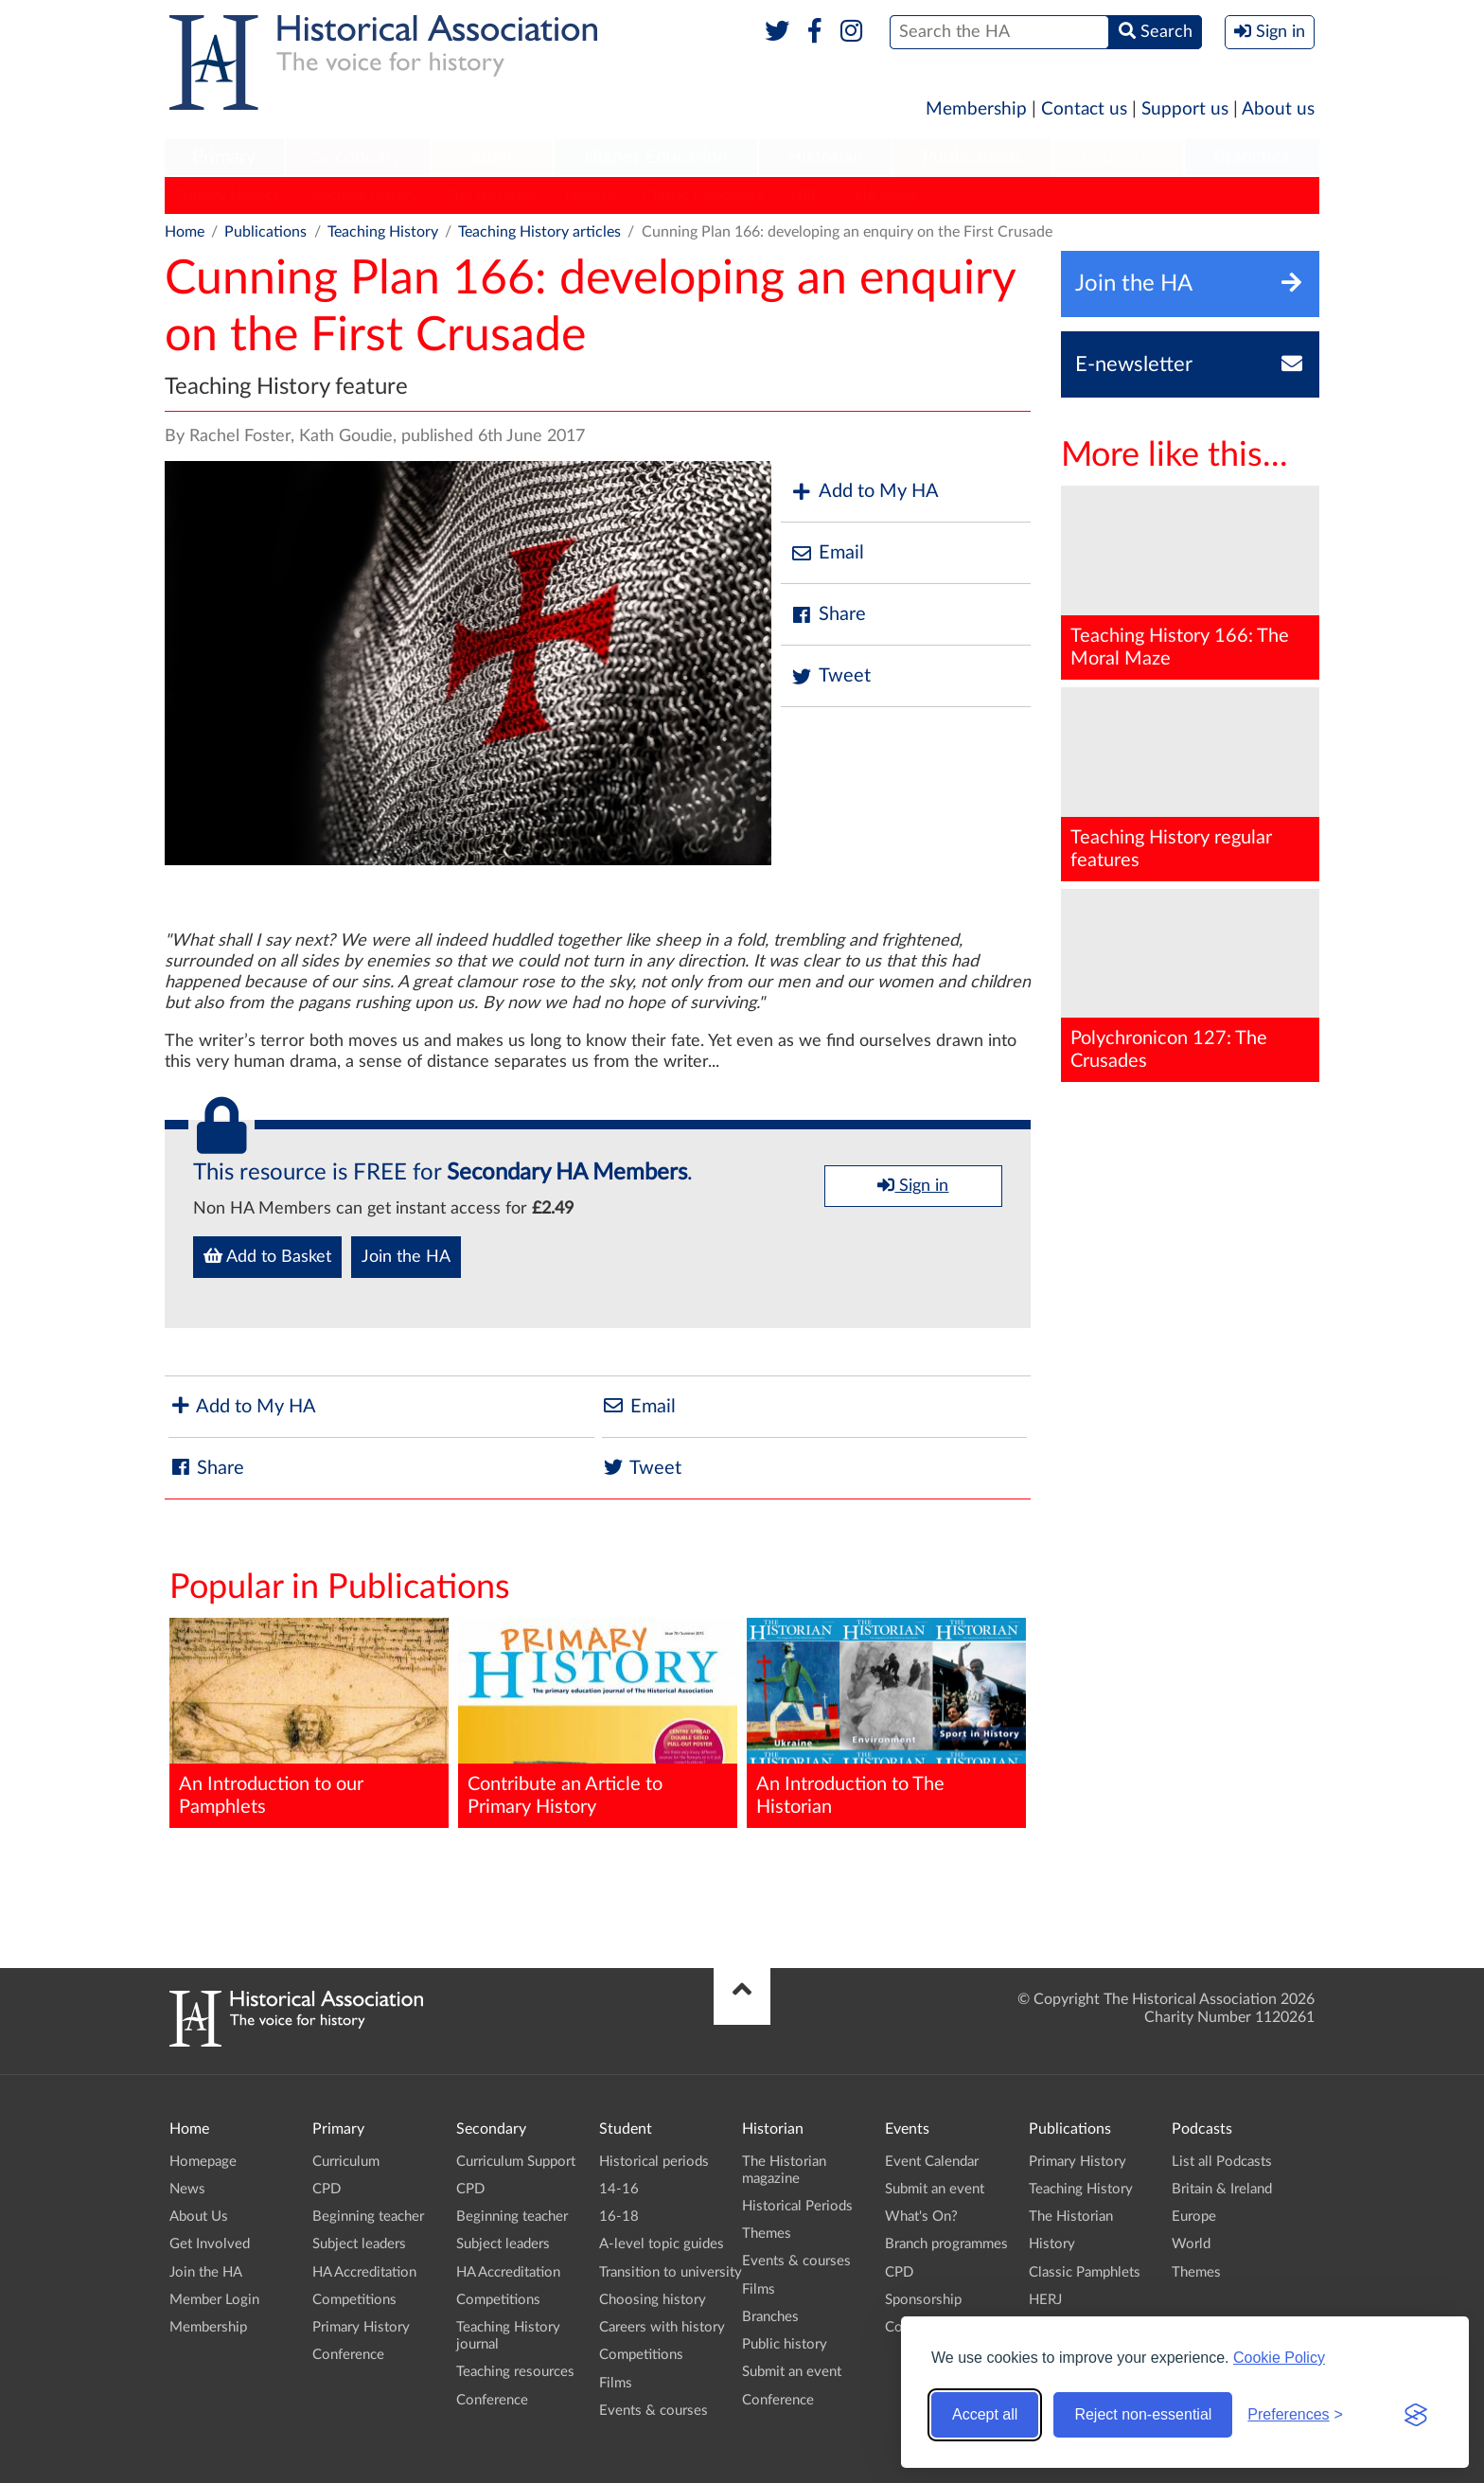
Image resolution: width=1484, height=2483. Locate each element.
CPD (326, 2189)
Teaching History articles (539, 231)
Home (184, 231)
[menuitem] (224, 158)
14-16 (619, 2189)
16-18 (619, 2216)
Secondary (357, 157)
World (1191, 2244)
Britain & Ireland (1222, 2189)
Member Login (214, 2300)
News (187, 2189)
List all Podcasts (1222, 2162)
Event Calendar (932, 2162)
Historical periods (654, 2162)
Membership (976, 109)
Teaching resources (515, 2372)
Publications (972, 157)
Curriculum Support (515, 2162)
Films (615, 2383)
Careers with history (662, 2327)
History (589, 195)
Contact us (1084, 109)
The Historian (492, 195)
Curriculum (346, 2162)
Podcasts (1119, 157)
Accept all (984, 2414)
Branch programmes (946, 2244)
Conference (348, 2355)
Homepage (203, 2162)
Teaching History (363, 195)
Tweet (830, 676)
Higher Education (656, 157)
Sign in (912, 1185)
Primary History (226, 195)
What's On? (921, 2216)
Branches (1252, 157)
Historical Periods (797, 2206)
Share (828, 615)
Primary (224, 157)
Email (827, 553)
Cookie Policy (1279, 2358)
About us (1278, 109)
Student (491, 157)
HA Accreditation (364, 2272)
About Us (198, 2216)
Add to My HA (864, 492)
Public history (784, 2344)
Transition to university (670, 2272)
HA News (887, 195)
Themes (766, 2233)
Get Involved (209, 2244)
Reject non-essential (1142, 2414)
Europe (1194, 2216)
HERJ (809, 195)
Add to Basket (267, 1256)
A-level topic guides (661, 2244)
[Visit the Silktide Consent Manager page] (1416, 2415)
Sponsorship (923, 2300)
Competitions (354, 2300)
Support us (1184, 109)
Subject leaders (359, 2244)
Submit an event (791, 2372)
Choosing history (652, 2300)
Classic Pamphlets (703, 195)
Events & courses (653, 2410)
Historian (825, 157)
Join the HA (406, 1257)
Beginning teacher (368, 2216)
